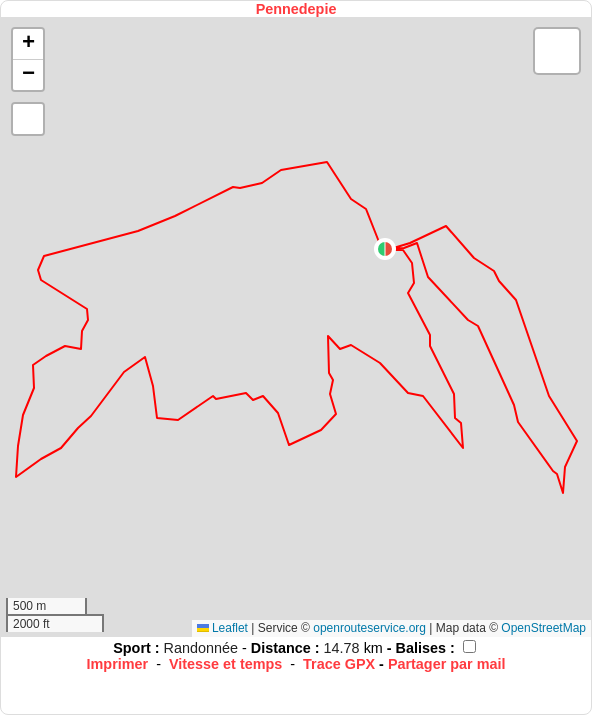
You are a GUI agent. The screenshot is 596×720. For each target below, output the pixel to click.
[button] (385, 249)
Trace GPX (339, 664)
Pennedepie (296, 9)
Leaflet (222, 628)
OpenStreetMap (543, 628)
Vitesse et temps (225, 664)
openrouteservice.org (369, 628)
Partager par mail (447, 664)
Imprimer (118, 664)
